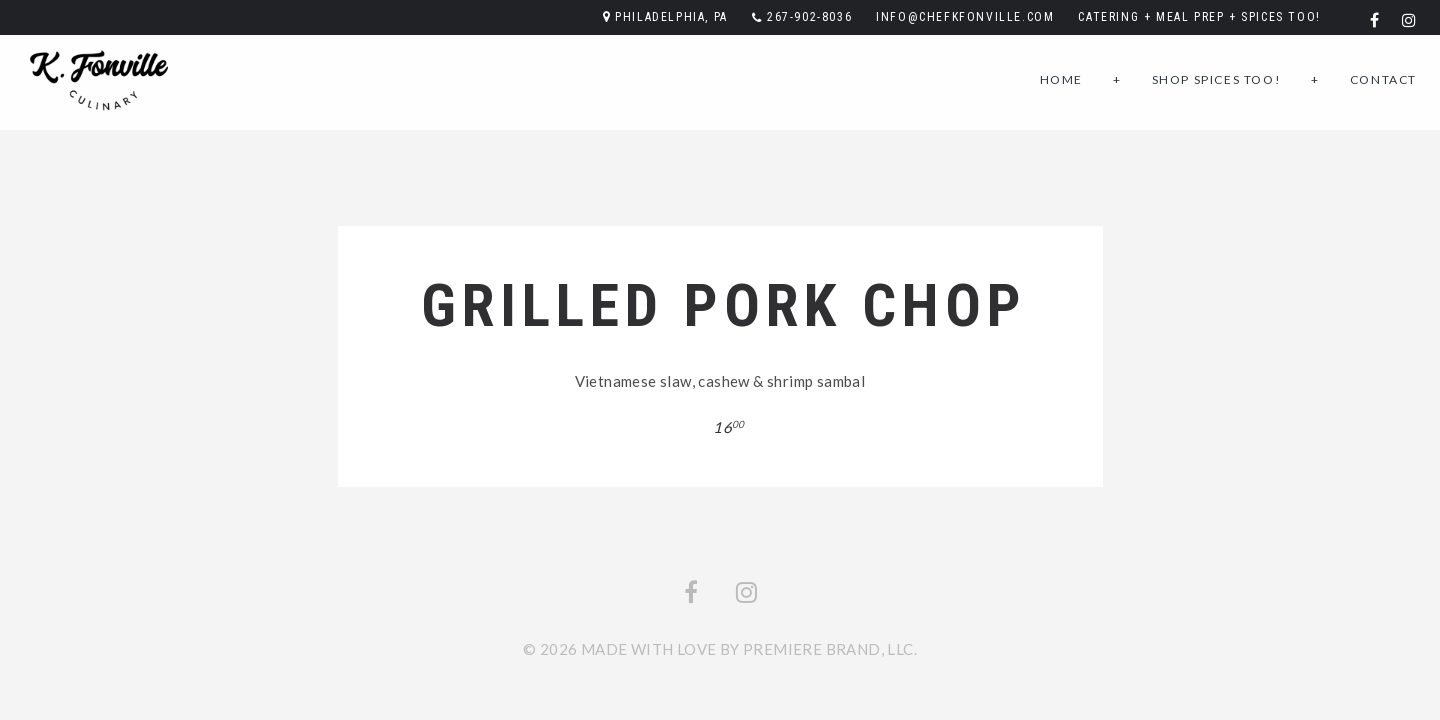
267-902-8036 (809, 17)
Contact (1383, 79)
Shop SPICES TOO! (1217, 79)
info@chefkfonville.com (965, 17)
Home (1061, 79)
